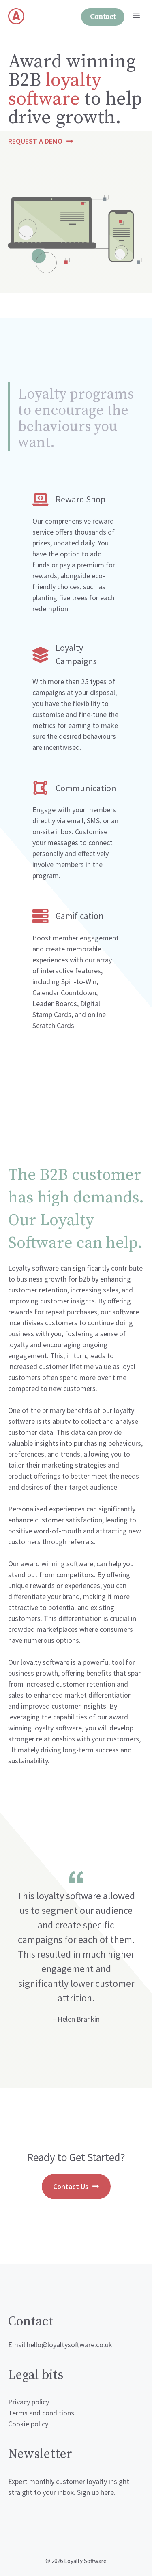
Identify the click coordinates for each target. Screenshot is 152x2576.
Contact (103, 16)
